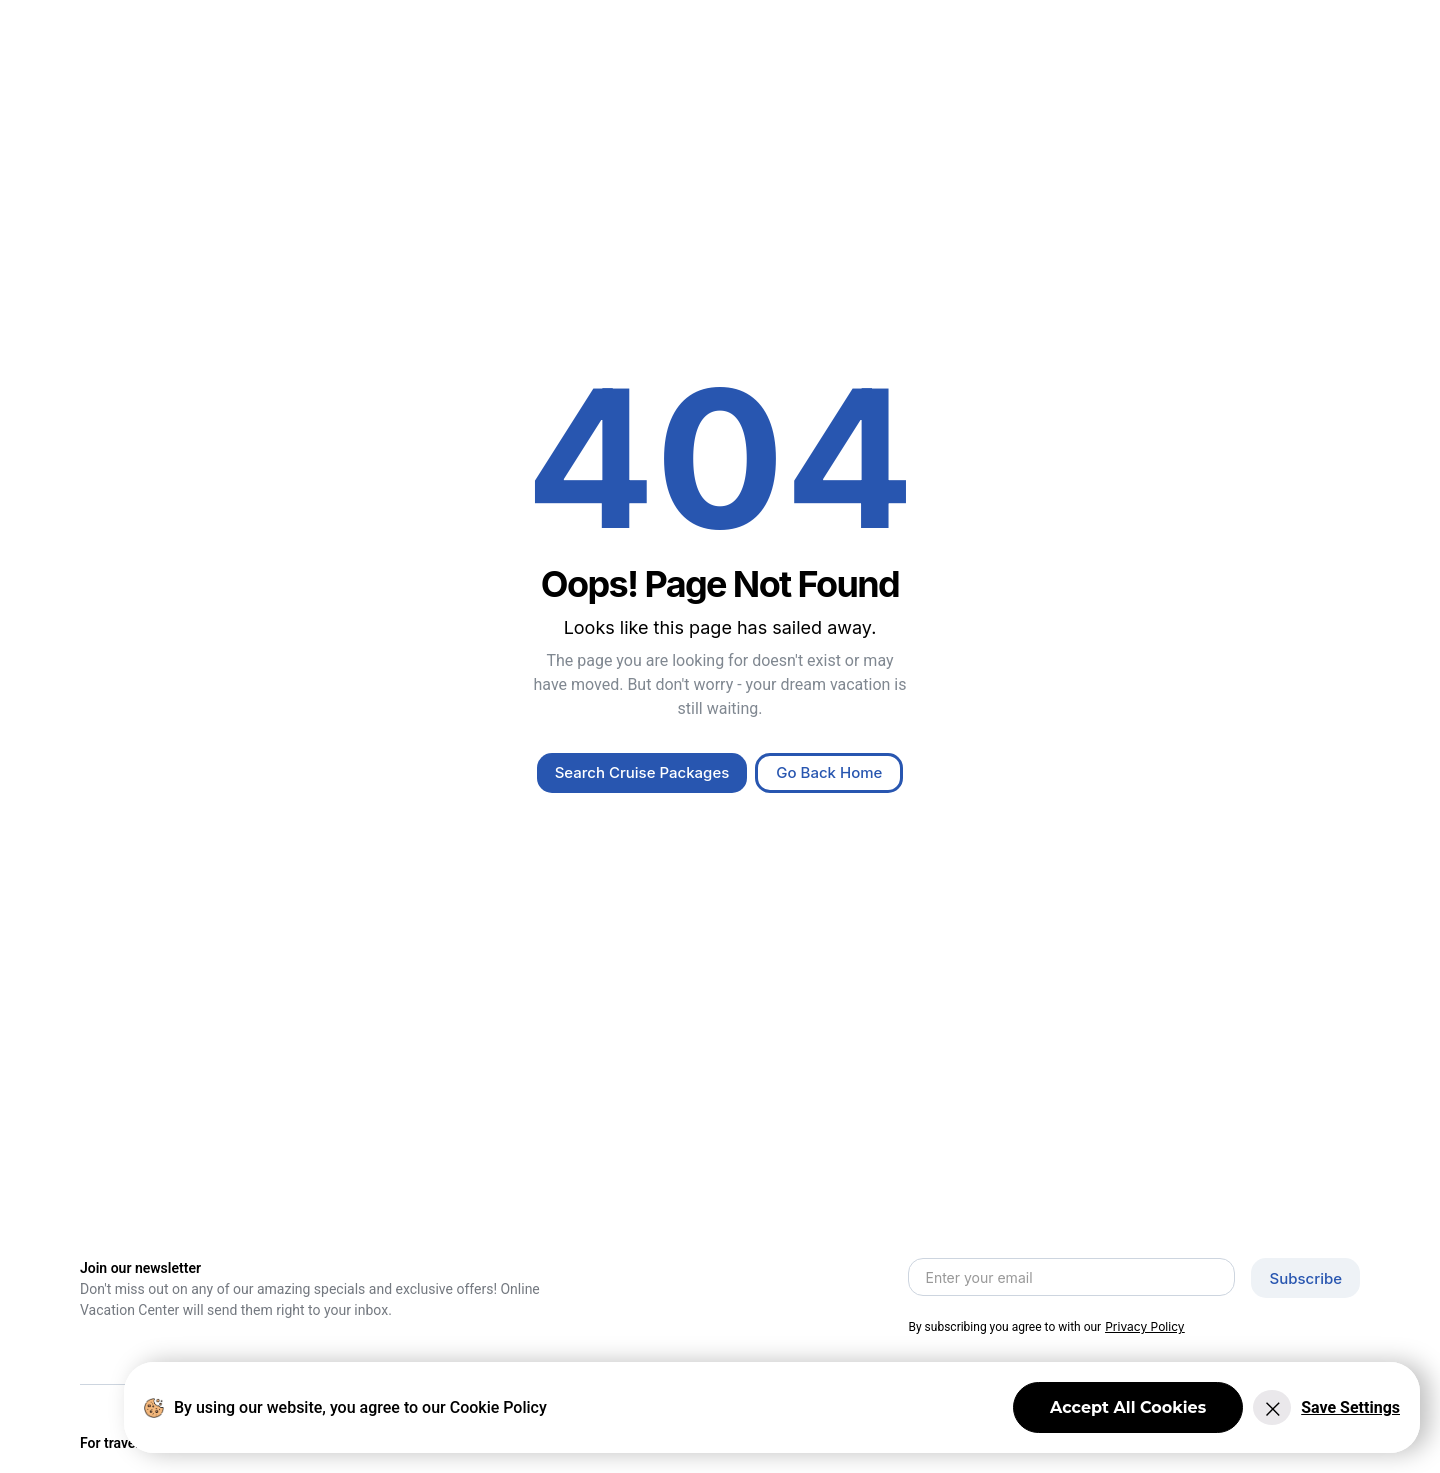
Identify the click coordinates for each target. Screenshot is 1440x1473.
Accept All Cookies (1128, 1407)
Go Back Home (829, 772)
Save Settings (1350, 1407)
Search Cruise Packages (642, 772)
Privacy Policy (1144, 1326)
